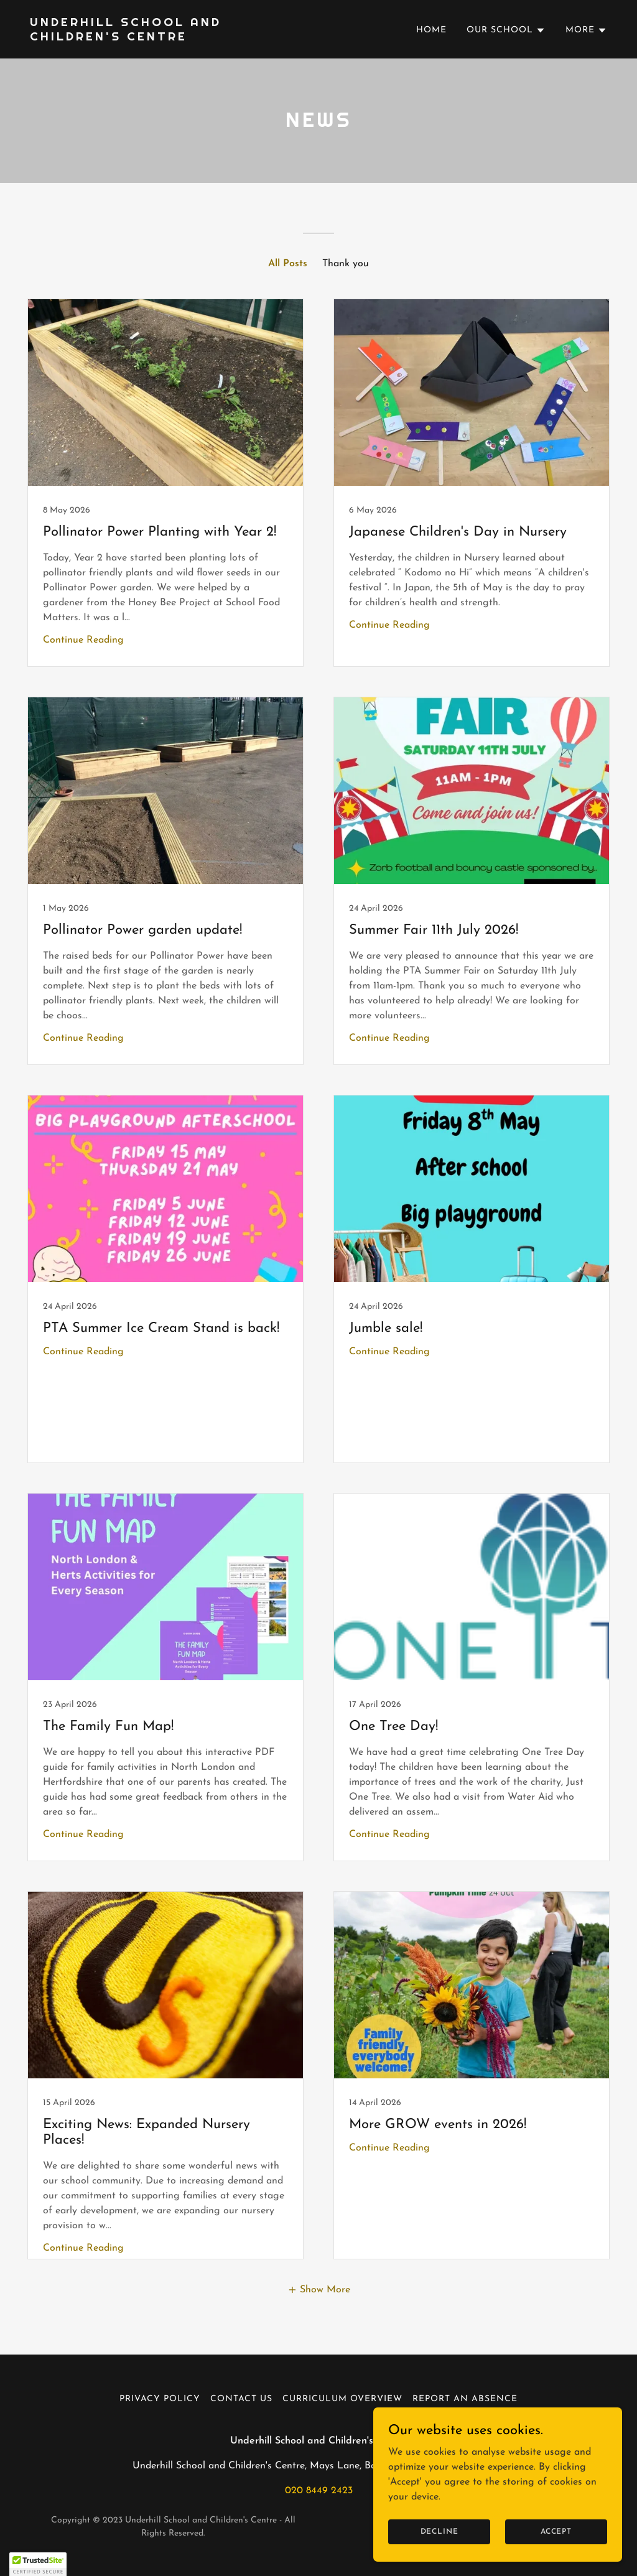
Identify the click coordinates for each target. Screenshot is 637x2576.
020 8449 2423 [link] (319, 2491)
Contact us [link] (241, 2399)
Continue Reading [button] (83, 640)
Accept (556, 2531)
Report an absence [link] (465, 2399)
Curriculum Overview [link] (342, 2399)
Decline (439, 2531)
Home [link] (431, 30)
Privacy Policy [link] (159, 2399)
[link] (169, 38)
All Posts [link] (287, 264)
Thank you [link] (345, 264)
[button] (506, 30)
